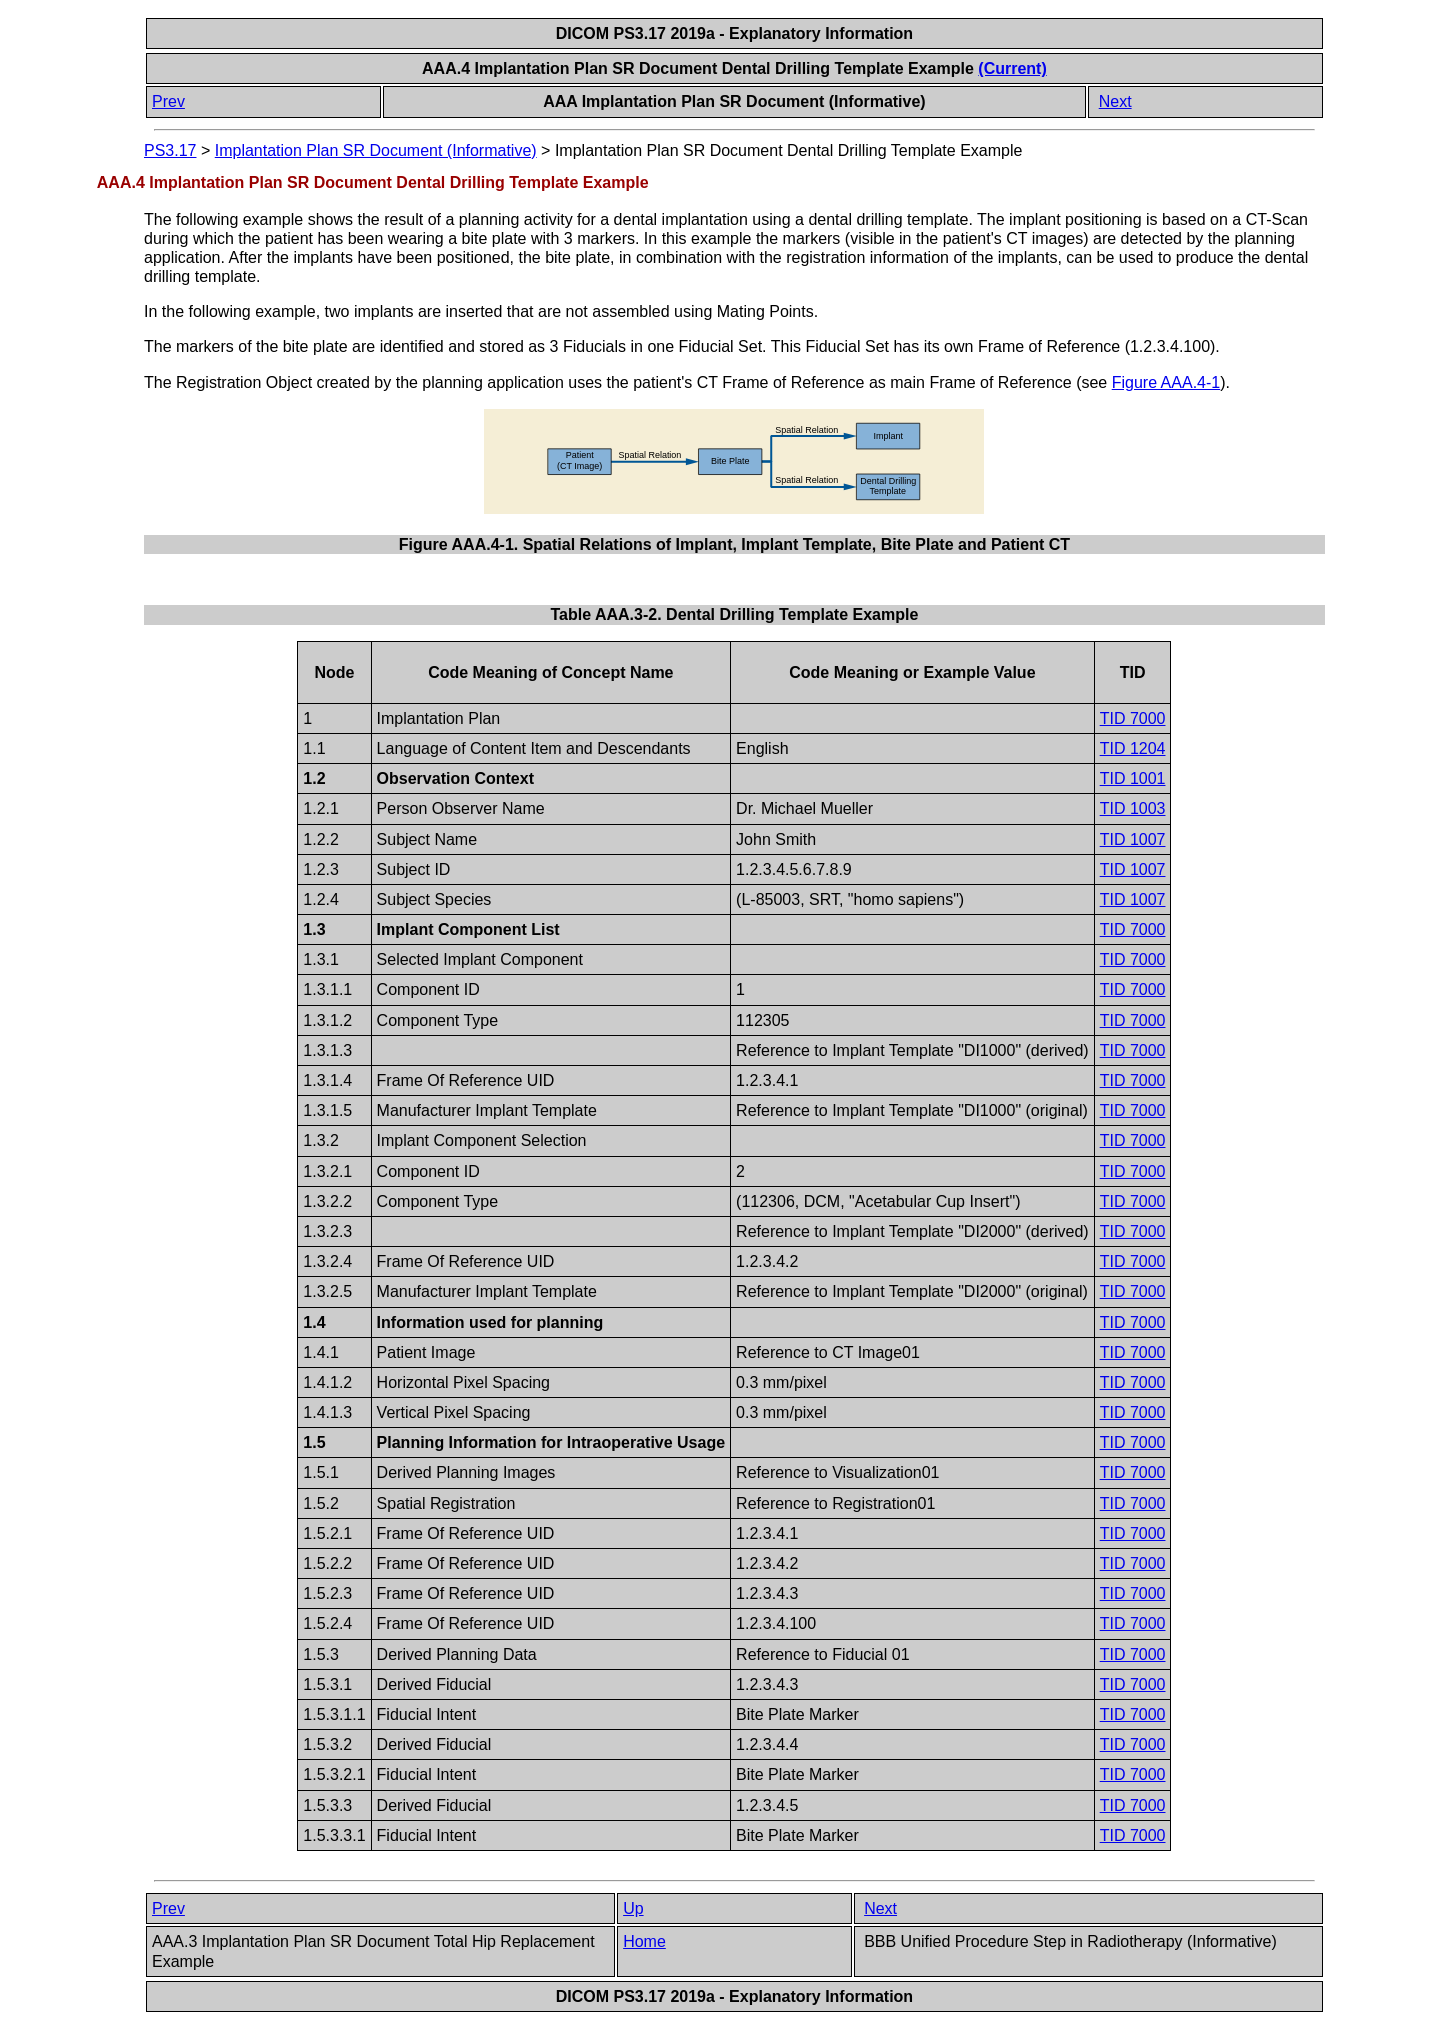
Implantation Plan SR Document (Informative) (376, 150)
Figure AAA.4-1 (1166, 382)
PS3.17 (170, 150)
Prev (168, 101)
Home (644, 1941)
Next (1115, 101)
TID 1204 (1133, 748)
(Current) (1012, 68)
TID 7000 (1133, 718)
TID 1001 (1133, 778)
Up (633, 1908)
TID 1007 (1133, 839)
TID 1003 (1133, 808)
